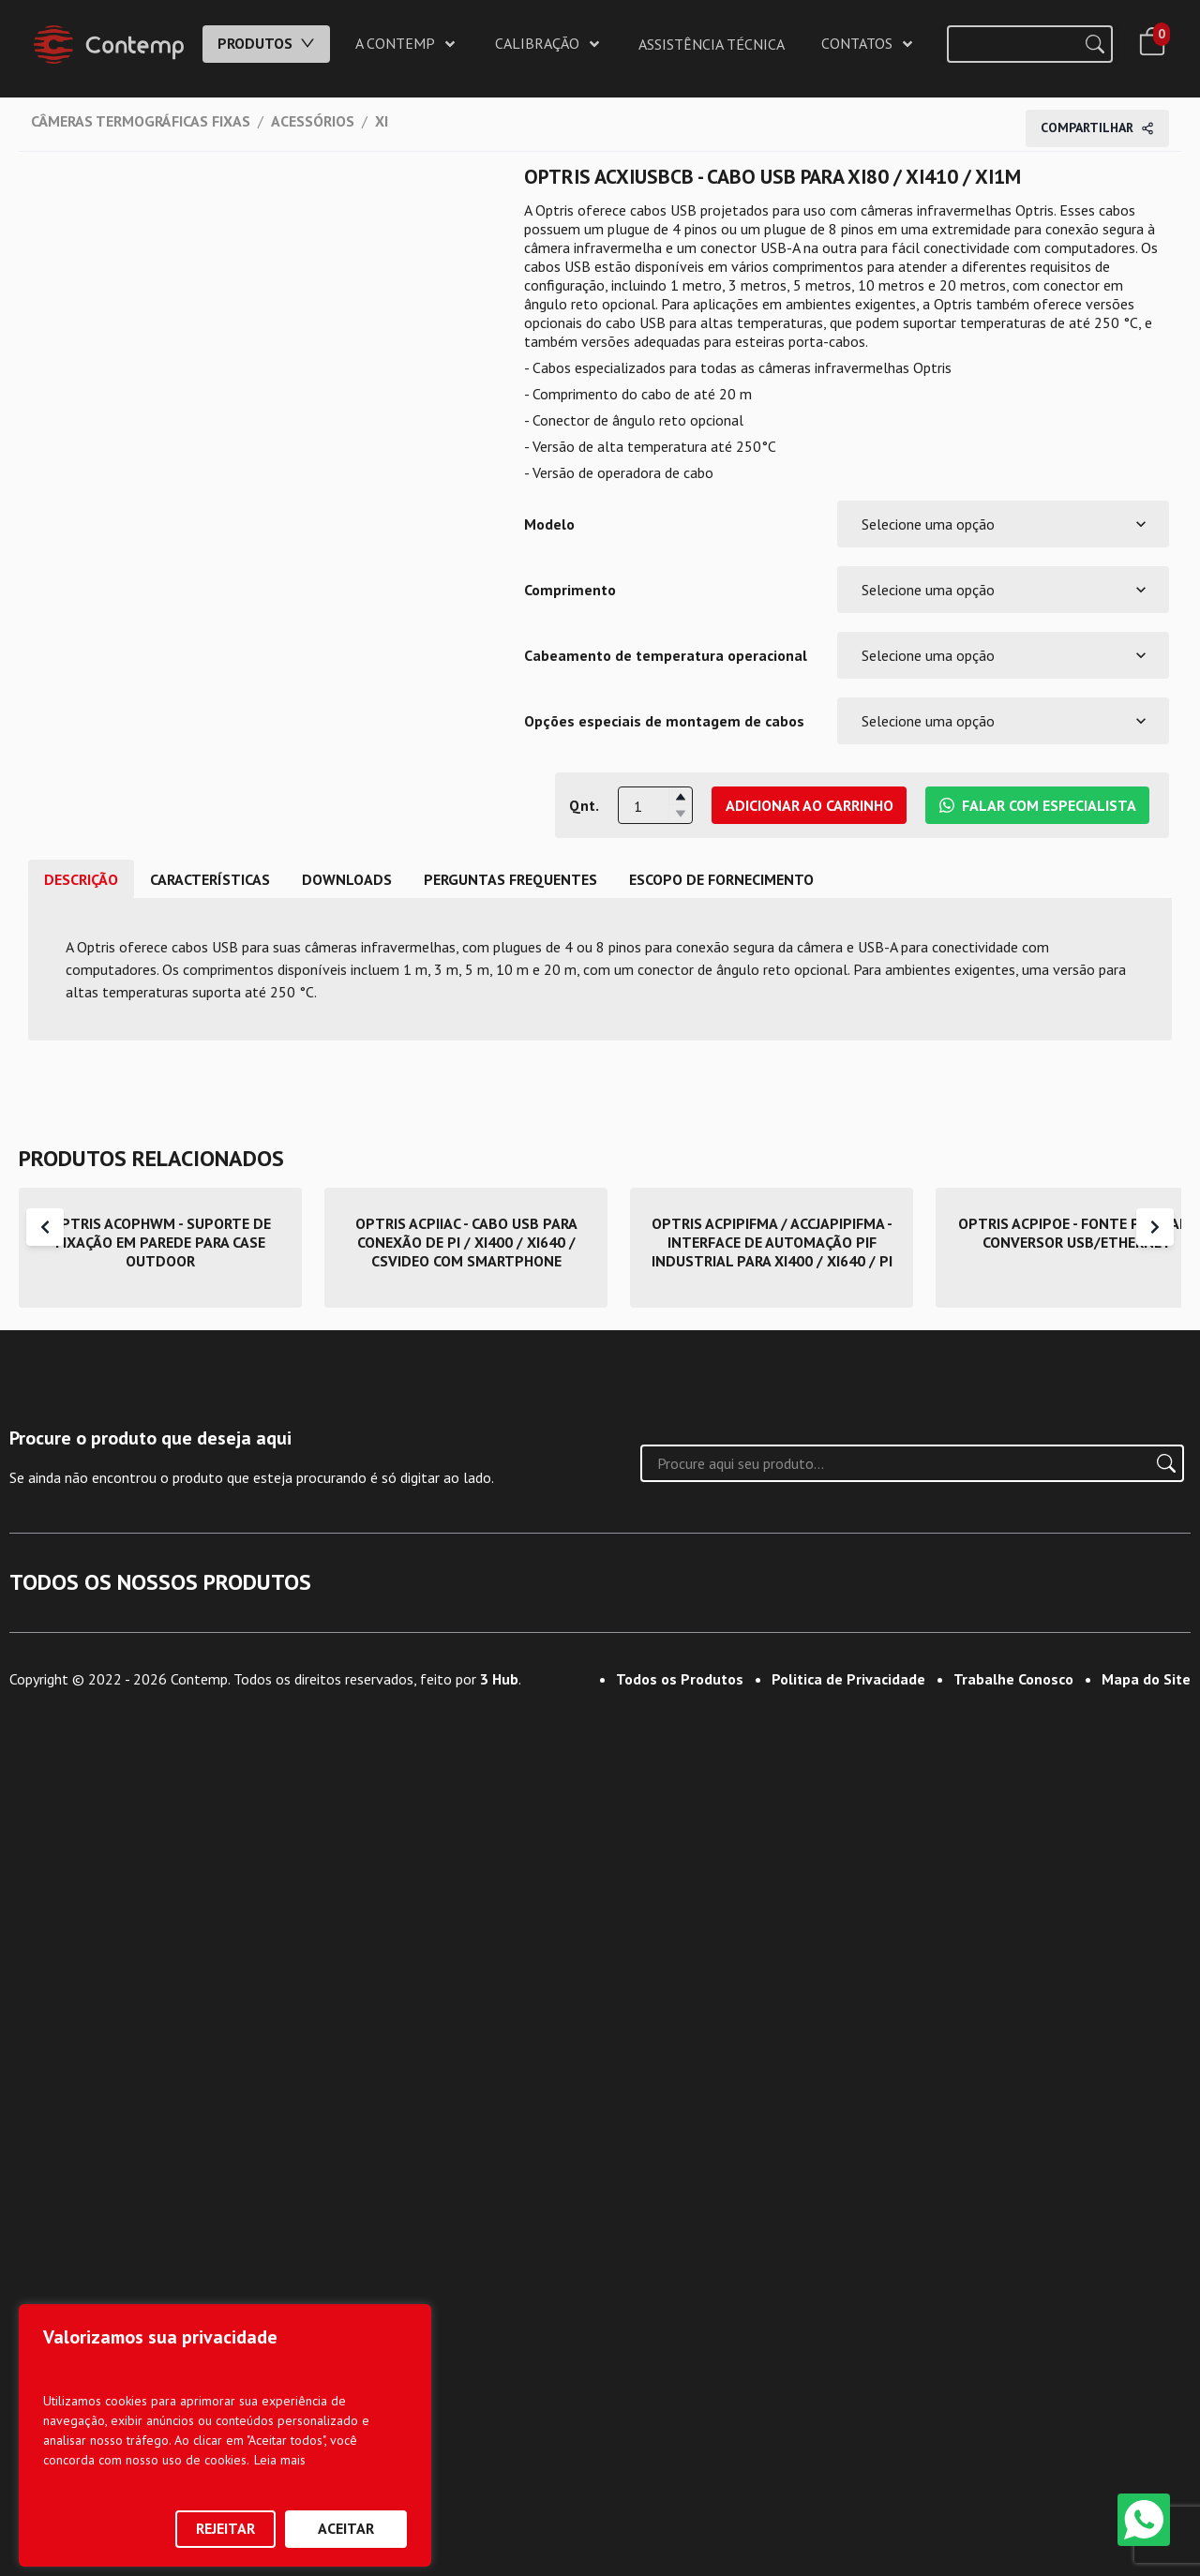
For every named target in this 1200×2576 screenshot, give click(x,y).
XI (381, 121)
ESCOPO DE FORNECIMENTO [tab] (721, 879)
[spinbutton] (655, 806)
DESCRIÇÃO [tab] (81, 879)
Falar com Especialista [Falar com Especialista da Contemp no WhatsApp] (1037, 805)
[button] (679, 796)
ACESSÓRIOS (312, 121)
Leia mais (280, 2459)
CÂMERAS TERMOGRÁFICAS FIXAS (140, 121)
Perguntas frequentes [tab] (510, 879)
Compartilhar (1097, 127)
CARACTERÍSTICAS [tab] (210, 879)
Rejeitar (225, 2528)
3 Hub (499, 2535)
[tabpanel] (600, 969)
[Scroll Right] (1155, 1227)
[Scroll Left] (45, 1227)
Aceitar (346, 2528)
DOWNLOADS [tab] (347, 879)
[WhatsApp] (1144, 2520)
